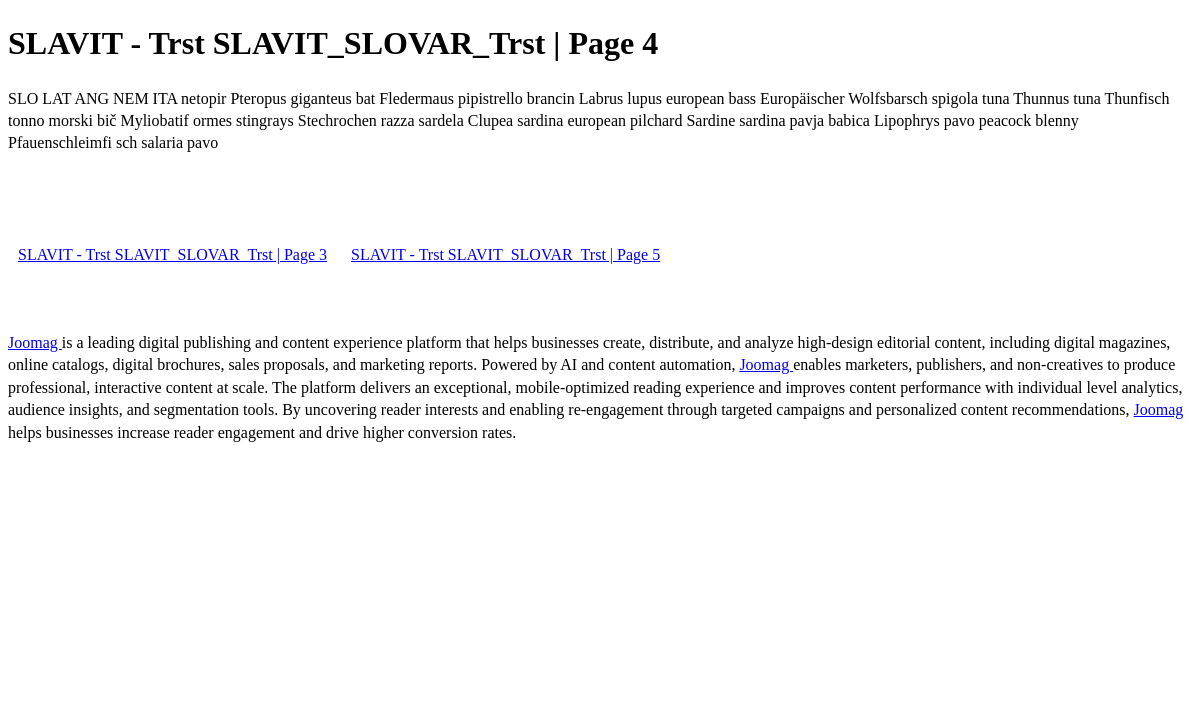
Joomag (35, 342)
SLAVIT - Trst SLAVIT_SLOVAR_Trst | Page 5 (505, 254)
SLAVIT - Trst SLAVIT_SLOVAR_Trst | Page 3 (172, 254)
